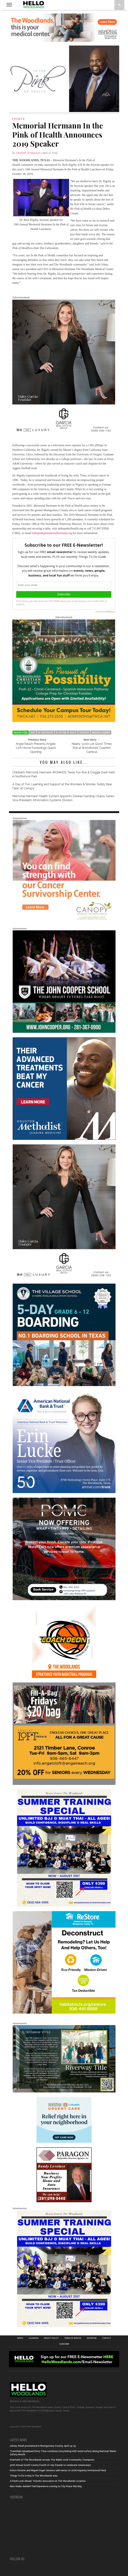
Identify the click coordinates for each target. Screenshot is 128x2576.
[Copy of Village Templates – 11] (64, 1385)
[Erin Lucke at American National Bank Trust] (64, 1492)
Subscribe (64, 2344)
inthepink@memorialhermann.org (52, 533)
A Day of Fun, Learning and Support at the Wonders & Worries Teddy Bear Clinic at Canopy (62, 786)
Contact (106, 2338)
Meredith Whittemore (28, 152)
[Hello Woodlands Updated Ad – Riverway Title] (64, 2091)
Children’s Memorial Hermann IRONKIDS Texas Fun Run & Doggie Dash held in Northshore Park (63, 774)
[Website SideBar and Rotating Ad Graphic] (64, 1677)
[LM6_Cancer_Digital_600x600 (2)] (64, 1139)
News (20, 2338)
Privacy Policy (51, 2338)
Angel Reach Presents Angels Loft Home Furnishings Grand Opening (36, 748)
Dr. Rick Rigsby (45, 732)
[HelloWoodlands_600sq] (64, 1032)
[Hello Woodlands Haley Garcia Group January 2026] (63, 433)
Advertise (92, 2338)
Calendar (33, 2338)
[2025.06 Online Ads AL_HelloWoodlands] (64, 1784)
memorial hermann (101, 732)
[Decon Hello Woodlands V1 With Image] (64, 2013)
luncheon (84, 732)
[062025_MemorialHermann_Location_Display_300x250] (64, 2142)
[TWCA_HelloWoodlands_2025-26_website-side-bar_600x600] (63, 720)
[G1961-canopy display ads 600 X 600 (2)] (64, 921)
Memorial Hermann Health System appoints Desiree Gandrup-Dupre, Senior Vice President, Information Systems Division (63, 798)
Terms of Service (72, 2338)
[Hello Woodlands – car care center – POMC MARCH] (64, 1599)
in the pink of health (66, 732)
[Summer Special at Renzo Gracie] (64, 1906)
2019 (32, 732)
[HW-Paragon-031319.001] (64, 2201)
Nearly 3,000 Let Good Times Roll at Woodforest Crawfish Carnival (92, 748)
